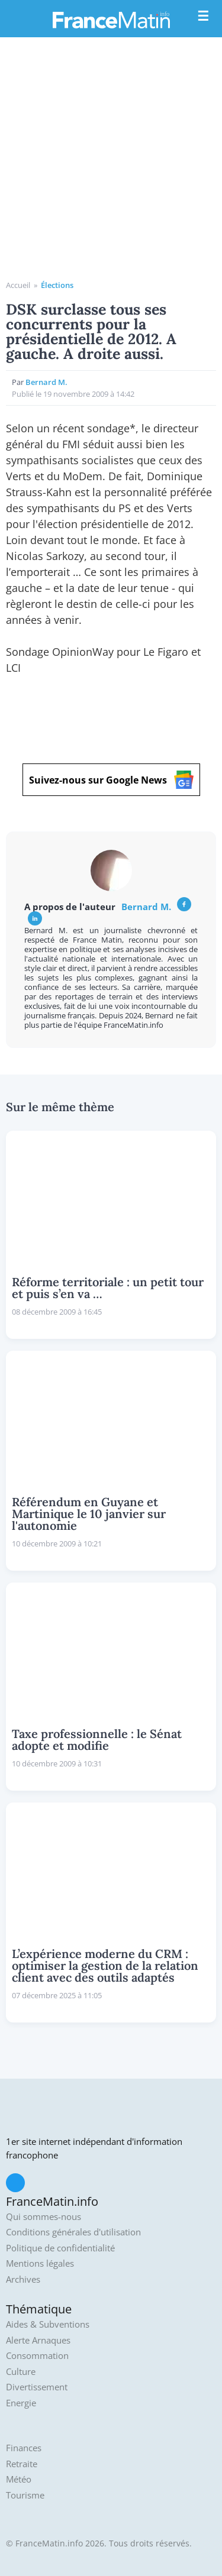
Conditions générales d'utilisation (73, 2232)
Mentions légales (40, 2263)
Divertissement (36, 2387)
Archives (23, 2279)
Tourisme (25, 2495)
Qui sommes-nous (43, 2216)
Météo (18, 2479)
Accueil (18, 285)
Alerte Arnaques (38, 2340)
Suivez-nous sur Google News (111, 779)
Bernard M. (46, 382)
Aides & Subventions (47, 2324)
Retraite (21, 2464)
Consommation (37, 2355)
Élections (57, 285)
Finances (23, 2448)
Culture (21, 2371)
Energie (21, 2403)
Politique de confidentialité (60, 2248)
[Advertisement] (111, 163)
